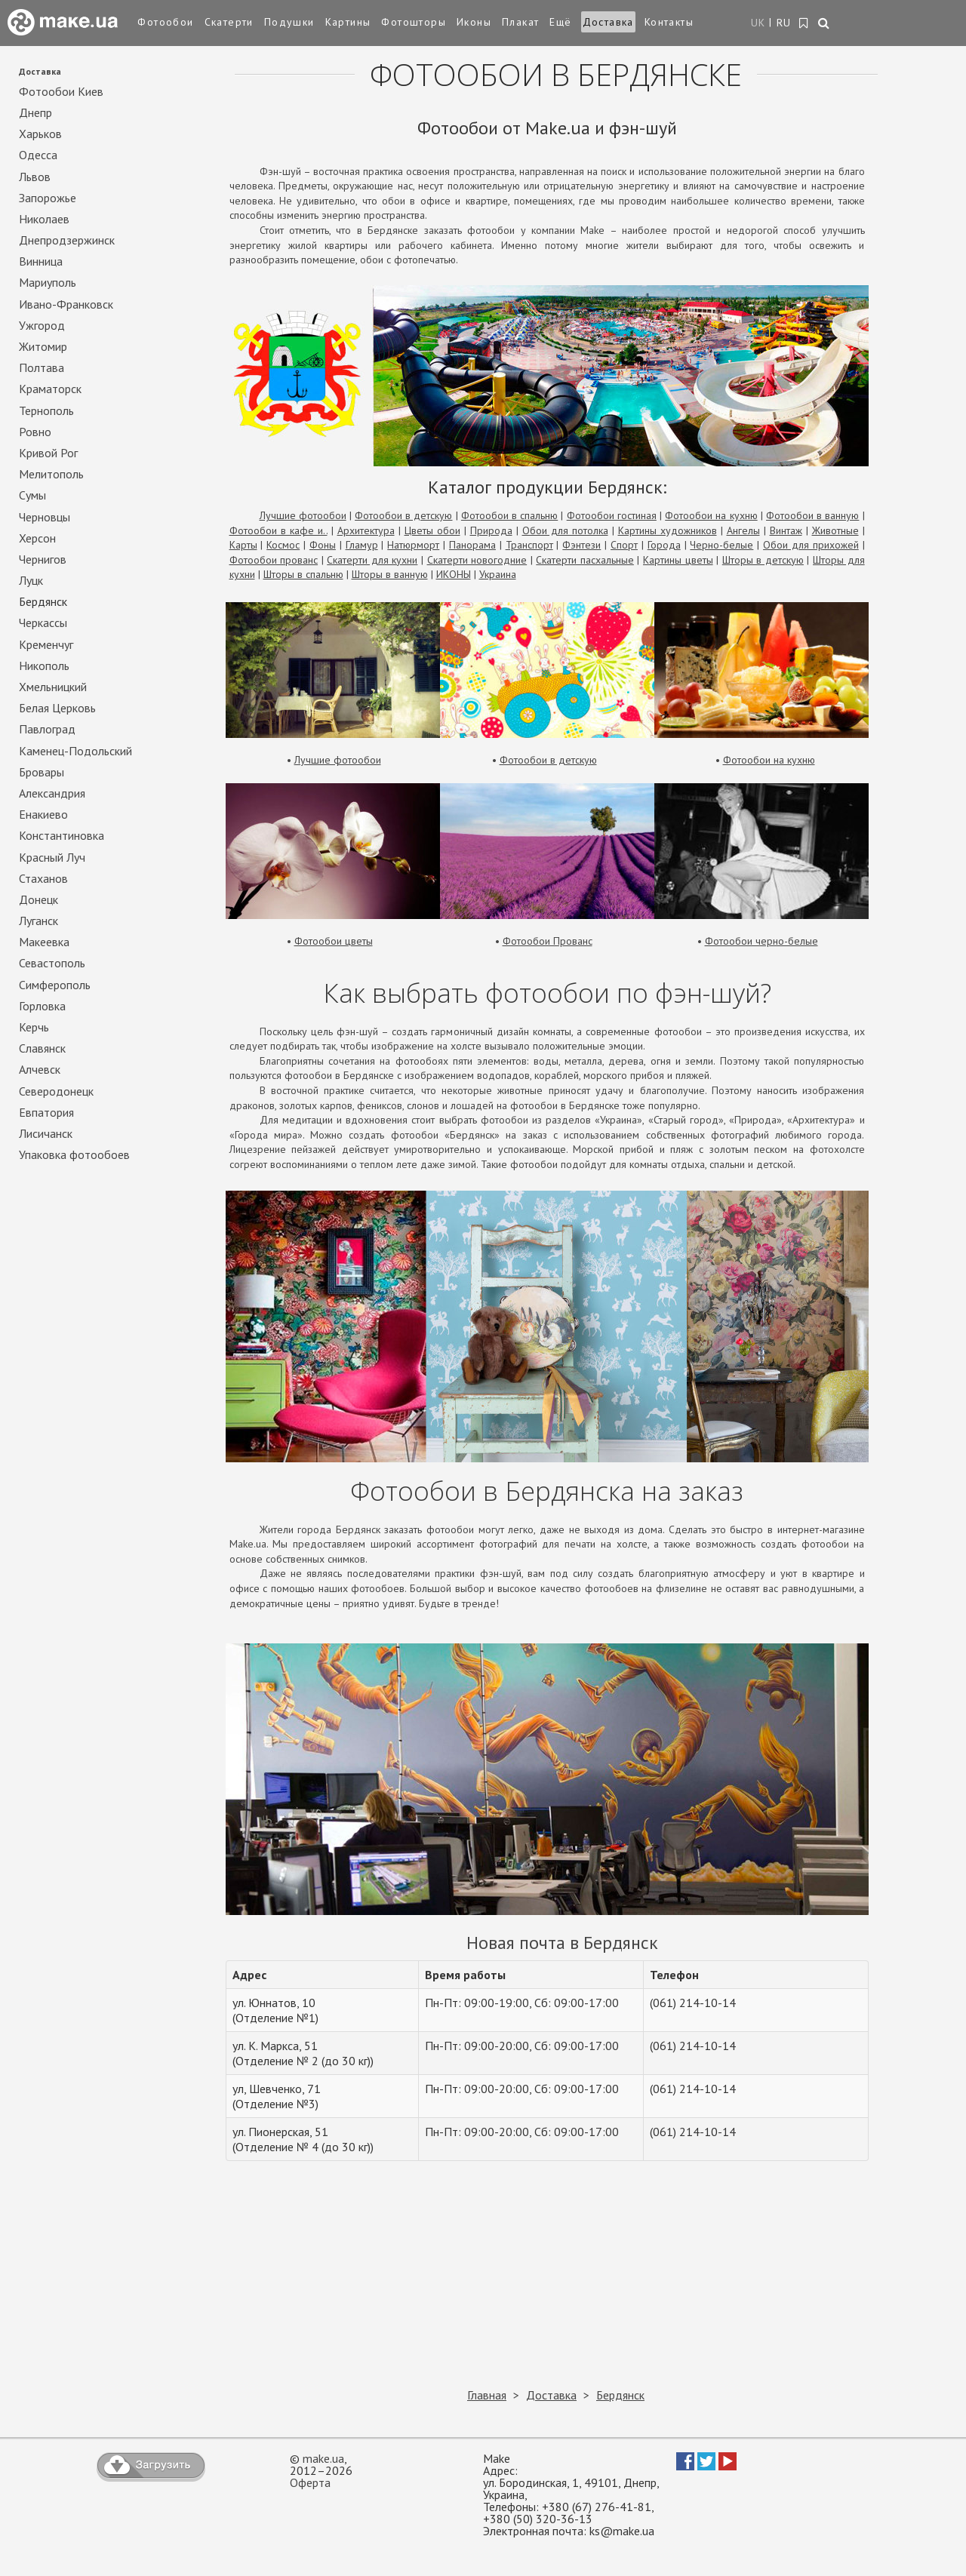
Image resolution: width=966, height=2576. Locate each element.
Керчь (34, 1027)
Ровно (35, 432)
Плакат (520, 22)
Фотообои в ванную (812, 515)
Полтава (41, 368)
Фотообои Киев (61, 92)
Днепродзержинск (67, 240)
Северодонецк (56, 1091)
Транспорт (529, 545)
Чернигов (42, 559)
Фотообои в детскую (403, 515)
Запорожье (47, 198)
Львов (35, 177)
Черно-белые (721, 545)
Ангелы (743, 530)
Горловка (42, 1006)
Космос (283, 545)
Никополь (44, 666)
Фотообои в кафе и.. (278, 530)
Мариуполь (47, 282)
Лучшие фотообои (303, 515)
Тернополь (46, 411)
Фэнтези (581, 545)
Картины (348, 22)
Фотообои (165, 22)
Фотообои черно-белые (761, 941)
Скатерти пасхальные (585, 560)
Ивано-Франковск (66, 304)
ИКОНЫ (453, 574)
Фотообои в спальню (509, 515)
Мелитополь (51, 474)
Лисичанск (45, 1134)
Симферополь (55, 985)
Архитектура (366, 530)
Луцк (31, 580)
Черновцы (44, 517)
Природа (491, 530)
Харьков (40, 134)
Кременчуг (46, 645)
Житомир (43, 347)
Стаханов (43, 878)
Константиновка (61, 835)
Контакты (669, 22)
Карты (243, 545)
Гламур (362, 545)
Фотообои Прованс (547, 941)
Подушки (289, 22)
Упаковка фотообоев (74, 1155)
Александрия (52, 793)
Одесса (38, 155)
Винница (41, 261)
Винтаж (786, 530)
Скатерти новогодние (477, 560)
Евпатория (46, 1112)
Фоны (322, 545)
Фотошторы (413, 22)
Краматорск (50, 389)
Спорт (624, 545)
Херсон (37, 538)
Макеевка (44, 942)
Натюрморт (413, 545)
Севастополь (52, 963)
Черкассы (43, 623)
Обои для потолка (565, 530)
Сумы (32, 495)
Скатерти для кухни (372, 560)
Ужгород (42, 325)
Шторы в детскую (763, 560)
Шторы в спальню (303, 574)
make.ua (323, 2458)
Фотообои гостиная (612, 515)
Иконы (474, 22)
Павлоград (47, 729)
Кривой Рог (48, 453)
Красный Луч (52, 857)
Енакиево (43, 814)
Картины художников (667, 530)
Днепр (35, 113)
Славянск (42, 1048)
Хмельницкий (53, 687)
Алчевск (39, 1069)
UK (758, 22)
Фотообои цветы (333, 941)
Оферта (310, 2482)
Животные (835, 530)
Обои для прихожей (811, 545)
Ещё (560, 22)
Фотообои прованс (273, 560)
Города (664, 545)
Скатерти (229, 22)
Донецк (38, 900)
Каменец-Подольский (75, 751)
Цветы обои (432, 530)
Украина (497, 574)
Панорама (472, 545)
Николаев (44, 219)
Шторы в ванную (390, 574)
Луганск (38, 921)
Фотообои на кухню (711, 515)
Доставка (608, 22)
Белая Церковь (57, 708)
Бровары (41, 772)
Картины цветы (678, 560)
